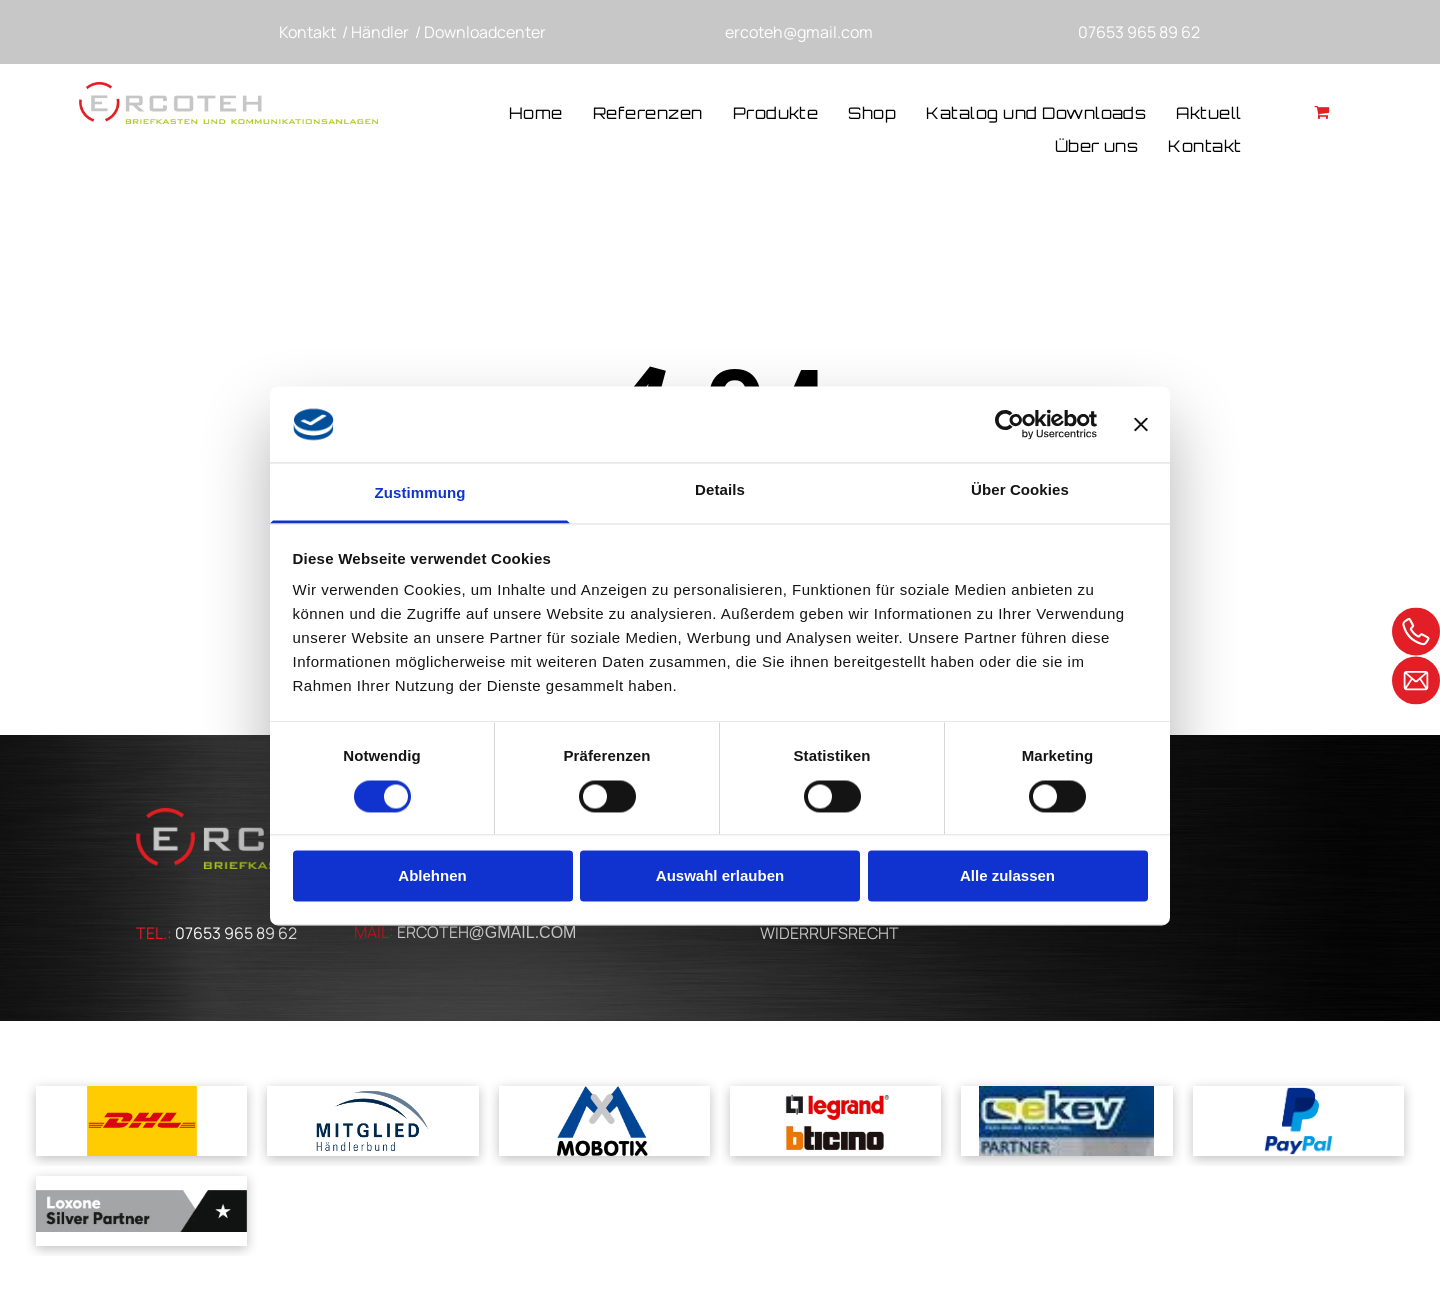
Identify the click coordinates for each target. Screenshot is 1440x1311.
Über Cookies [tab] (1020, 490)
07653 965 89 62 (1139, 32)
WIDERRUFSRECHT (829, 933)
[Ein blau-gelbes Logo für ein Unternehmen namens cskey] (1066, 1121)
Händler (380, 32)
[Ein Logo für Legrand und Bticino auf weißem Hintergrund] (835, 1121)
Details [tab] (720, 490)
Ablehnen (432, 876)
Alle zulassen (1007, 876)
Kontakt (307, 32)
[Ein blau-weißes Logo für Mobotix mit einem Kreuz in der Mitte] (604, 1121)
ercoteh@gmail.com (799, 32)
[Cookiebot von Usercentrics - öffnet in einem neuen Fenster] (1009, 424)
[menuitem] (536, 114)
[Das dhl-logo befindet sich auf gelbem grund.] (141, 1121)
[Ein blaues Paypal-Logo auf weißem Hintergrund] (1298, 1121)
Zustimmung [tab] (420, 493)
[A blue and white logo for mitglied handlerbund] (372, 1121)
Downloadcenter (485, 32)
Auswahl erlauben (720, 876)
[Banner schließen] (1141, 424)
